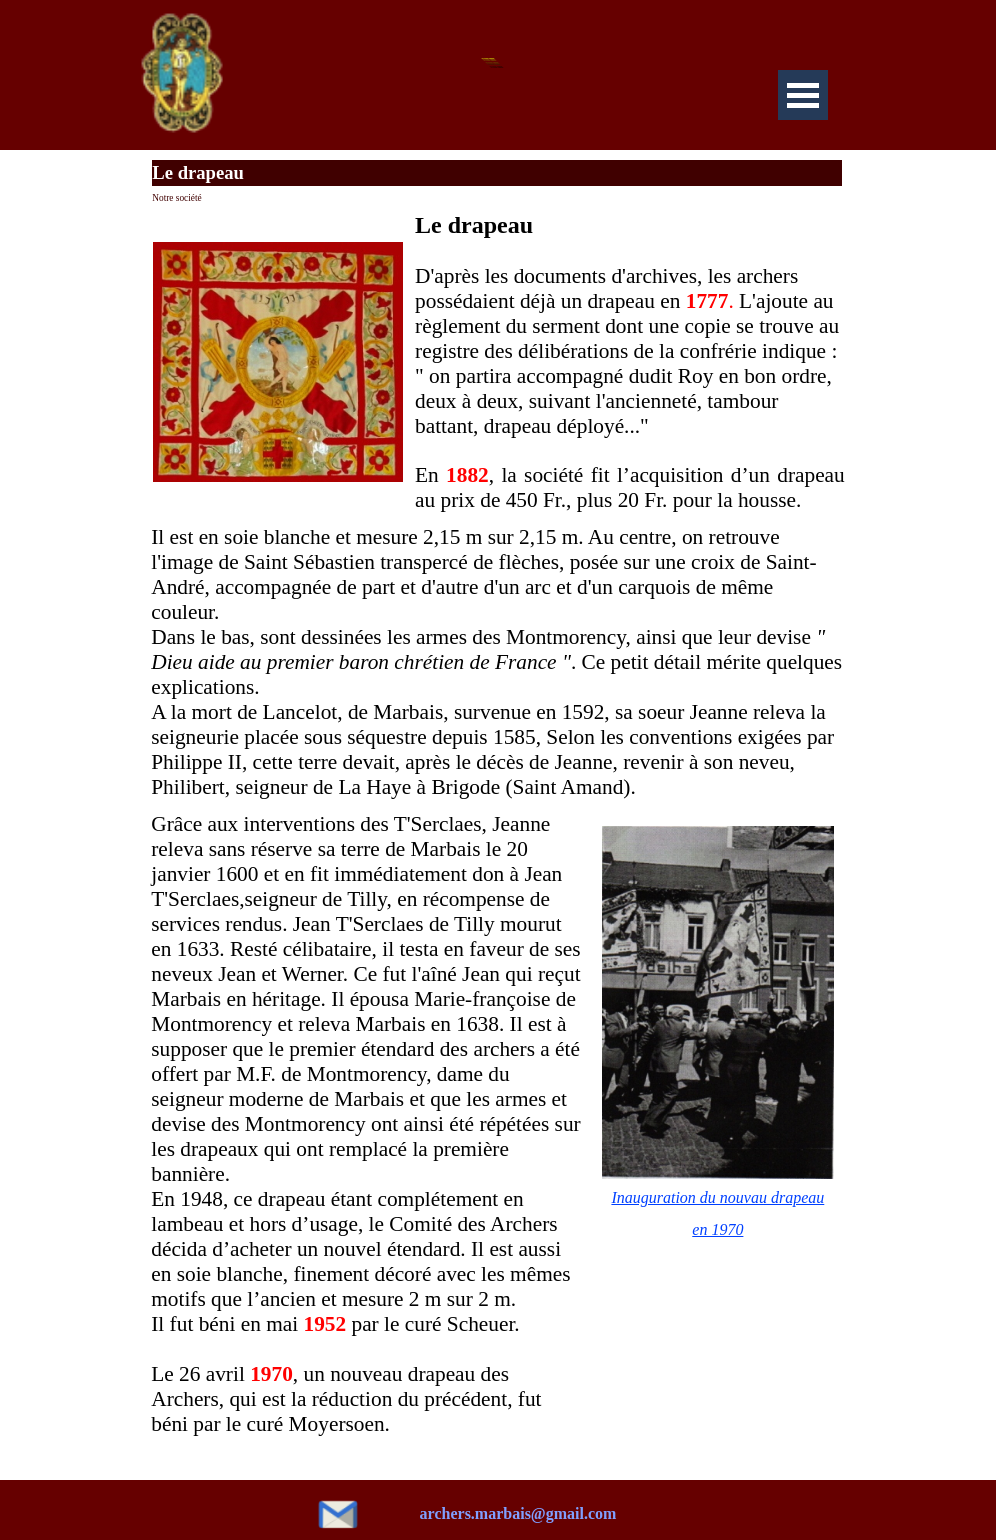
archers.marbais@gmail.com (518, 1513)
